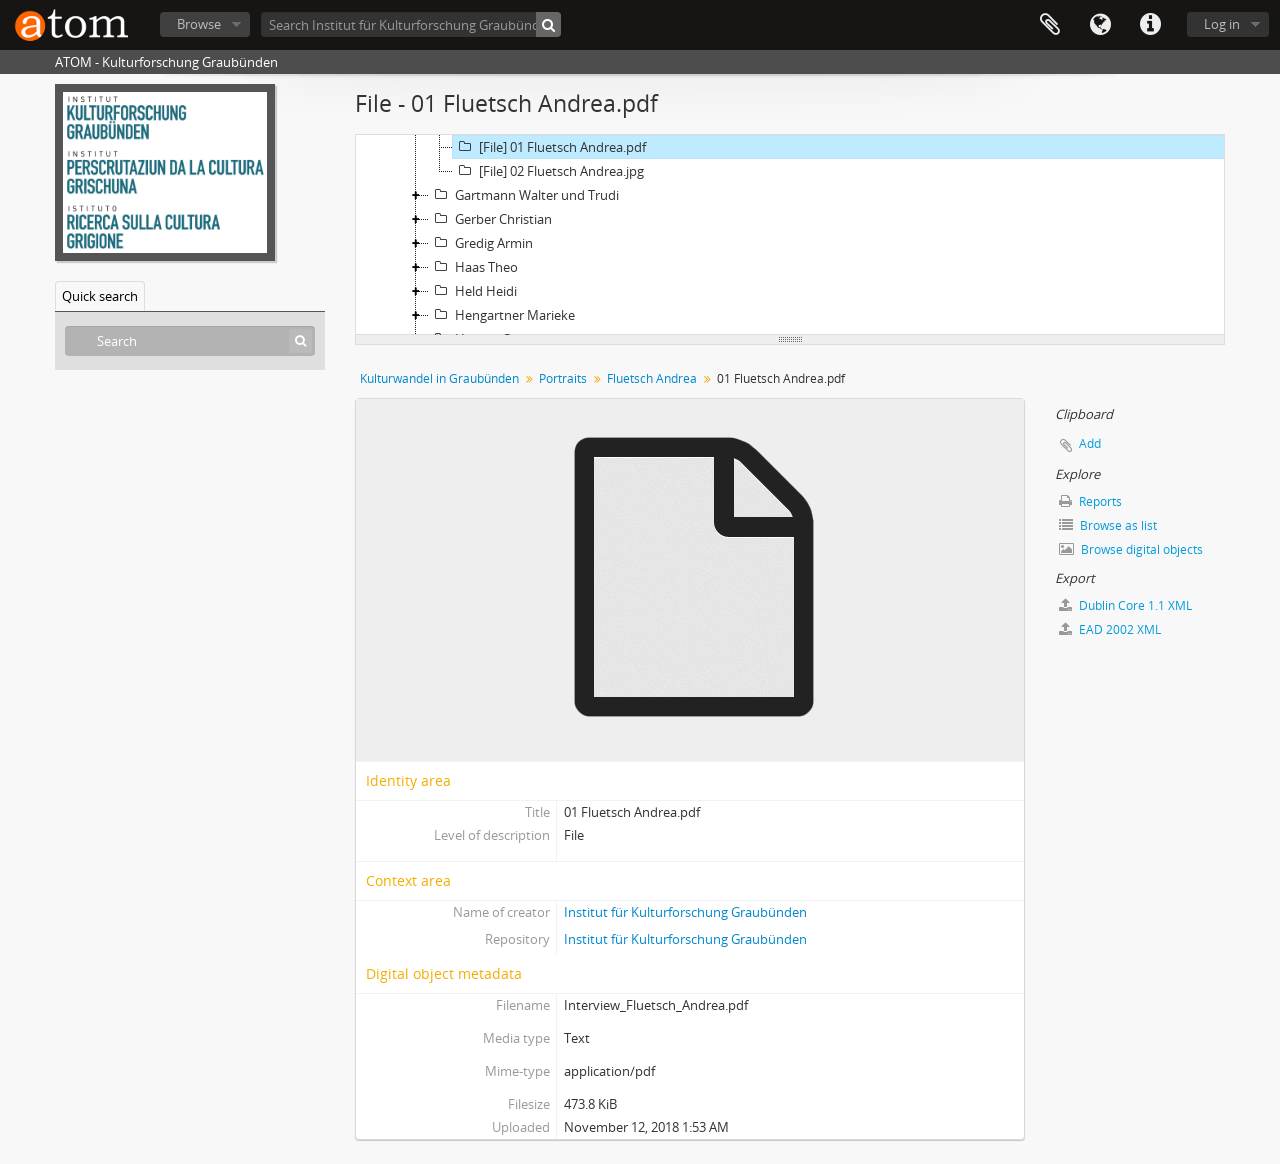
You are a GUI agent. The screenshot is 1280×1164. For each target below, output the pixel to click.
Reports (1090, 501)
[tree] (790, 235)
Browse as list (1108, 525)
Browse (199, 24)
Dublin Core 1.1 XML (1125, 605)
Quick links (1150, 25)
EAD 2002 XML (1110, 629)
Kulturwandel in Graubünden (439, 378)
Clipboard (1050, 25)
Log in (1222, 24)
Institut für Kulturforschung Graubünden (685, 912)
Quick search (100, 296)
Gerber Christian (490, 219)
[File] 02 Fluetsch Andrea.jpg (548, 171)
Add (1090, 443)
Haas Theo (473, 267)
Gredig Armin (481, 243)
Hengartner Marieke (502, 315)
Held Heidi (473, 291)
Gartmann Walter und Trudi (524, 195)
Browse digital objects (1131, 549)
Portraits (563, 378)
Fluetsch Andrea (652, 378)
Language (1100, 25)
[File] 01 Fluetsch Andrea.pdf (549, 147)
